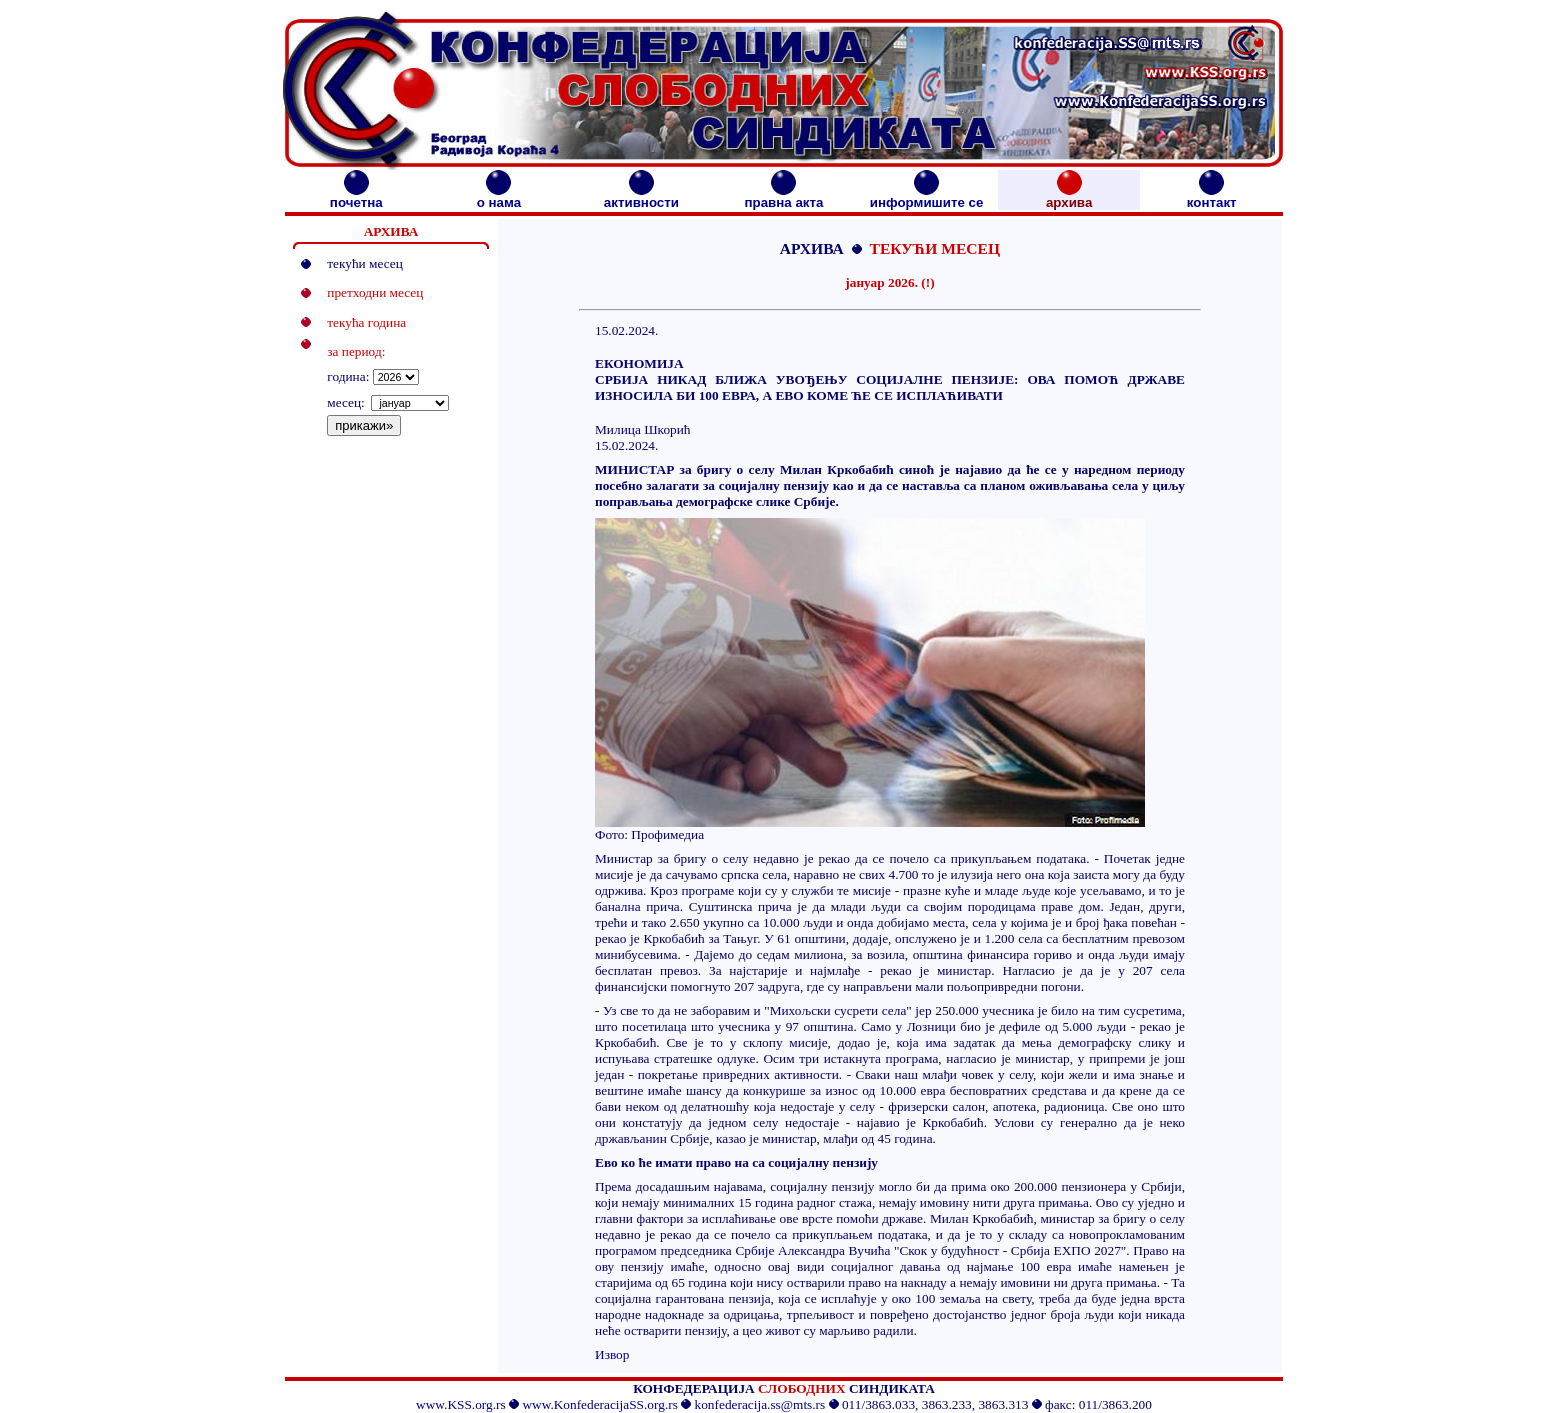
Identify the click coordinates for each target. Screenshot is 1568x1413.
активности (641, 196)
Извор (612, 1354)
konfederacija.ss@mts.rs (760, 1404)
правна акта (783, 196)
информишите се (927, 196)
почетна (356, 196)
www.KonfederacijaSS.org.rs (599, 1404)
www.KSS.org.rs (461, 1404)
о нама (499, 196)
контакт (1212, 196)
